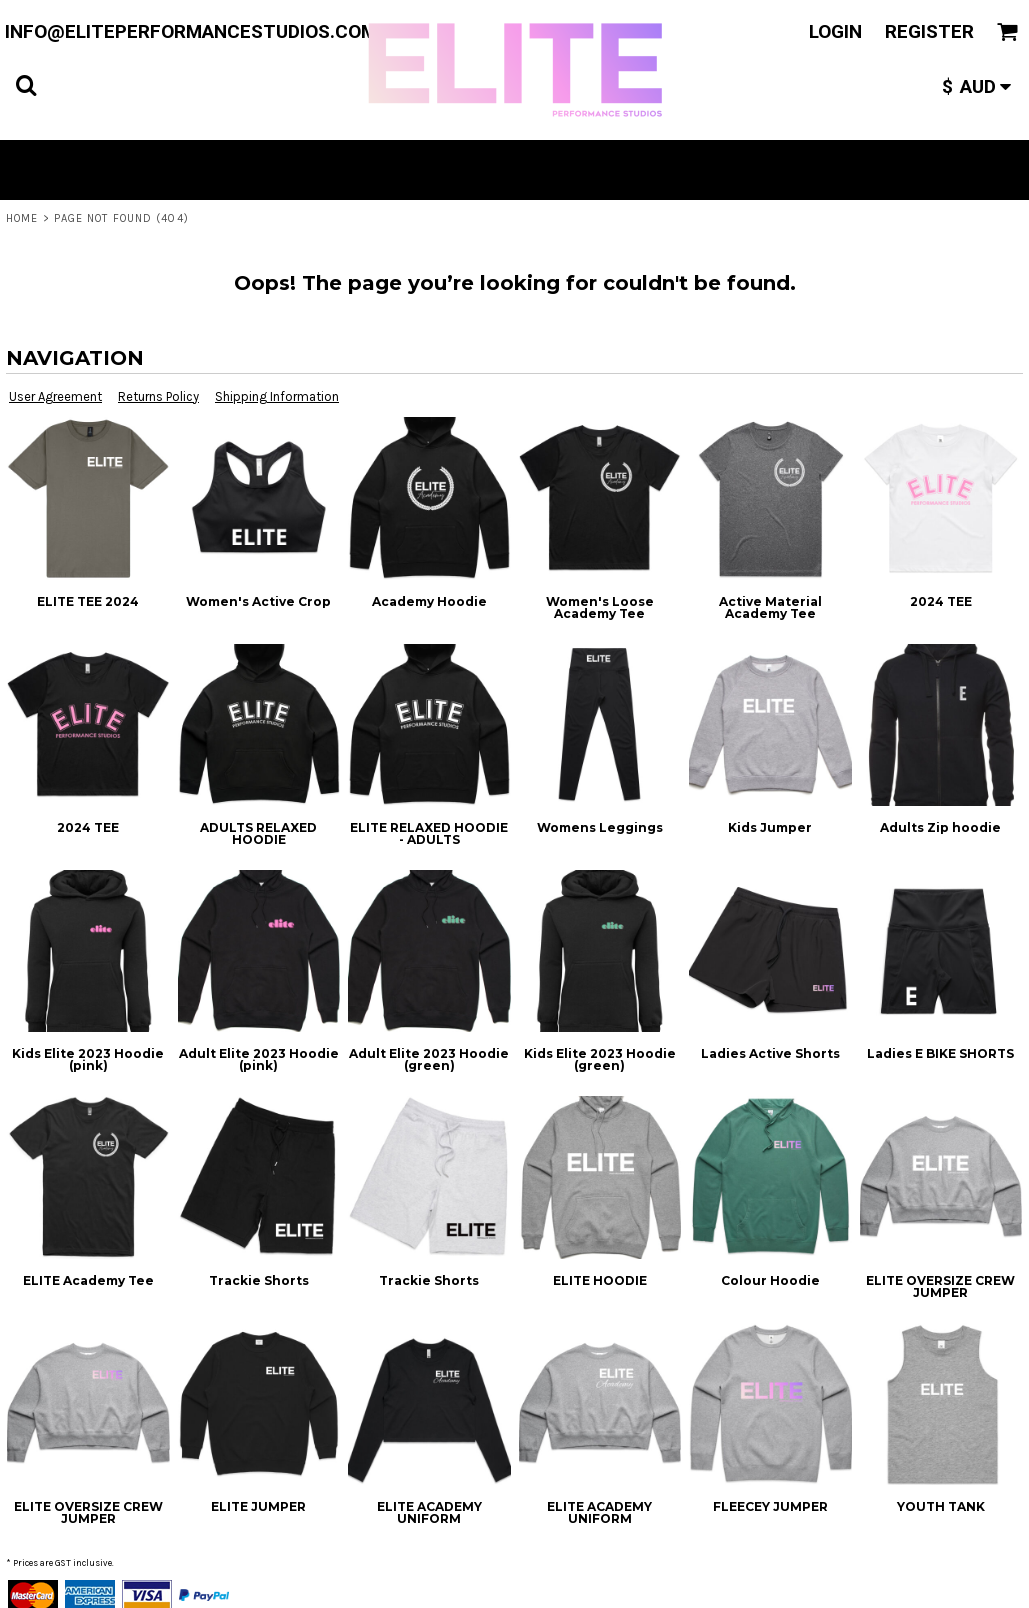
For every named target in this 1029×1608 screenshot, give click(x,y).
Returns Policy (158, 396)
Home (22, 218)
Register (929, 31)
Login (835, 31)
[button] (26, 85)
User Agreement (55, 396)
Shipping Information (277, 396)
